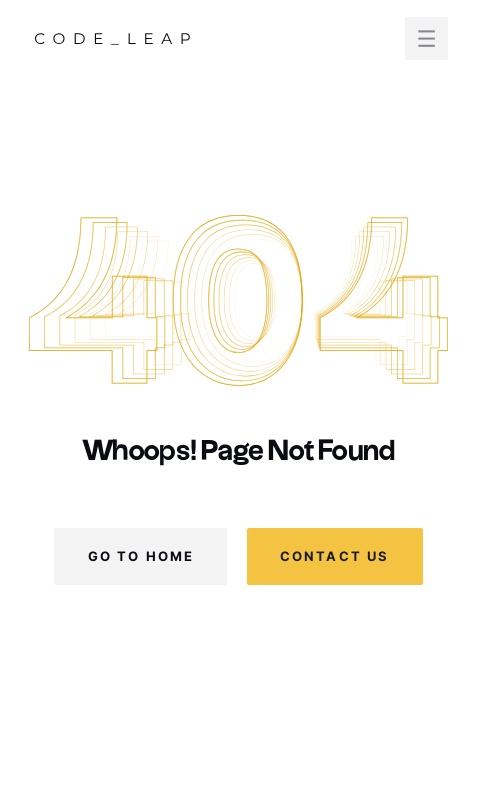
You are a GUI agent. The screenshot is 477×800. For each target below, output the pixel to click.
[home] (112, 38)
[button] (426, 38)
